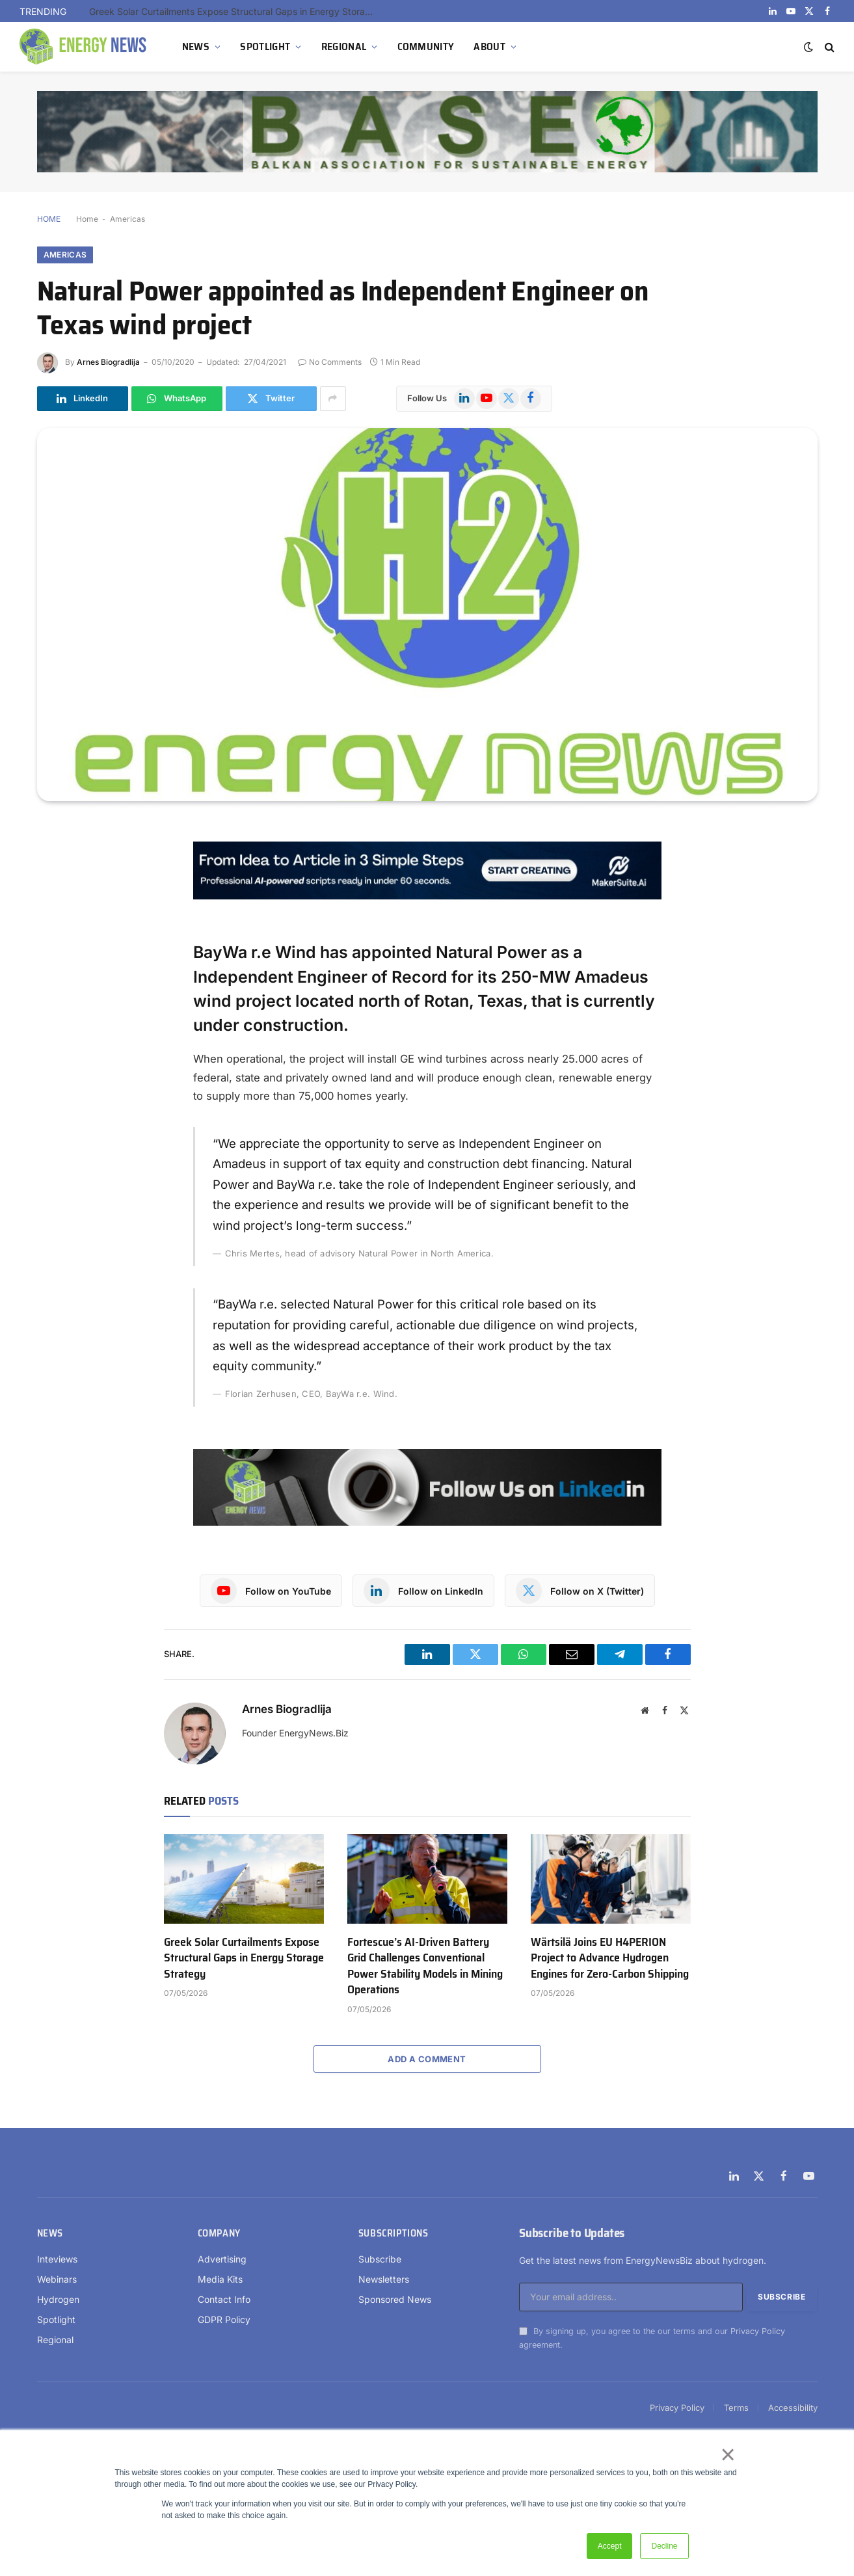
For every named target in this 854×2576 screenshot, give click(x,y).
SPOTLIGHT (265, 46)
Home (87, 219)
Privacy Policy (757, 2331)
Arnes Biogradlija (108, 362)
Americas (127, 219)
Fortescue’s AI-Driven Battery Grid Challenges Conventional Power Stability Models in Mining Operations (425, 1966)
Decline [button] (664, 2546)
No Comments (330, 362)
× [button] (727, 2454)
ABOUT (489, 46)
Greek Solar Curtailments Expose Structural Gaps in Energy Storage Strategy (235, 11)
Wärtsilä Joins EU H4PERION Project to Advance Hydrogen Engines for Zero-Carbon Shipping (610, 1958)
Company (219, 2233)
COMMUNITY (426, 46)
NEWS (195, 46)
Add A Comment (427, 2059)
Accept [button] (610, 2546)
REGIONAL (344, 46)
